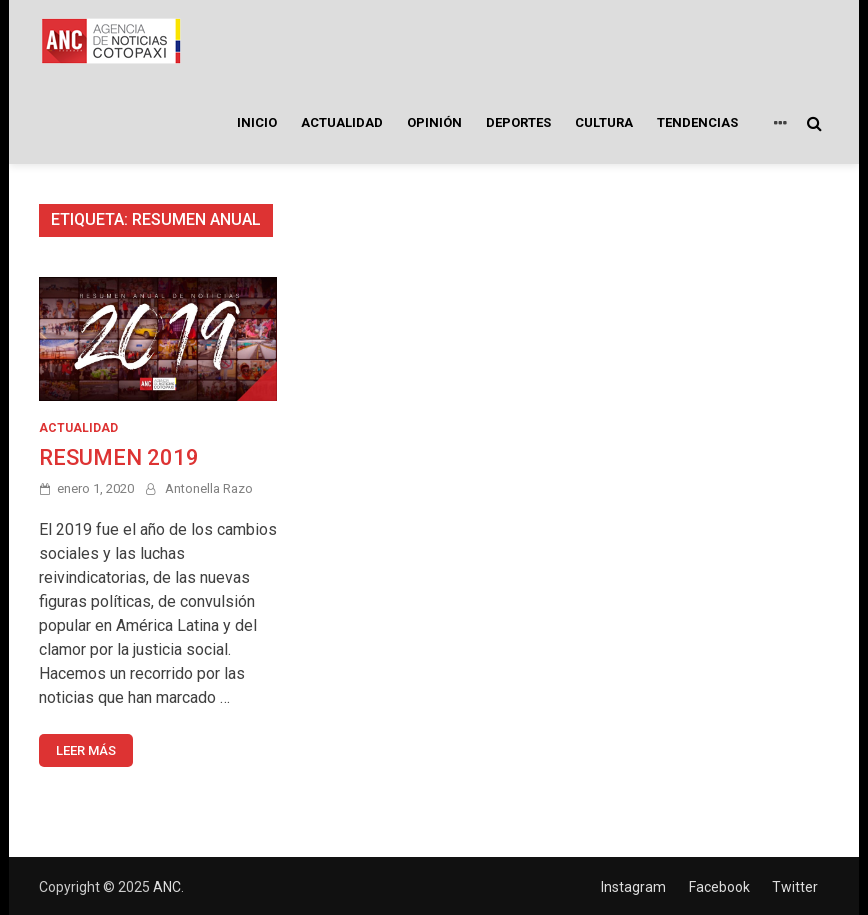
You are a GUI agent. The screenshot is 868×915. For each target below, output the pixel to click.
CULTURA (604, 122)
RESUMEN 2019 (119, 457)
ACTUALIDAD (342, 122)
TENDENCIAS (697, 122)
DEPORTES (518, 122)
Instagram (633, 887)
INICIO (257, 122)
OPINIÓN (434, 122)
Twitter (795, 887)
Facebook (719, 887)
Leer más (86, 750)
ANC (167, 887)
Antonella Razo (209, 488)
